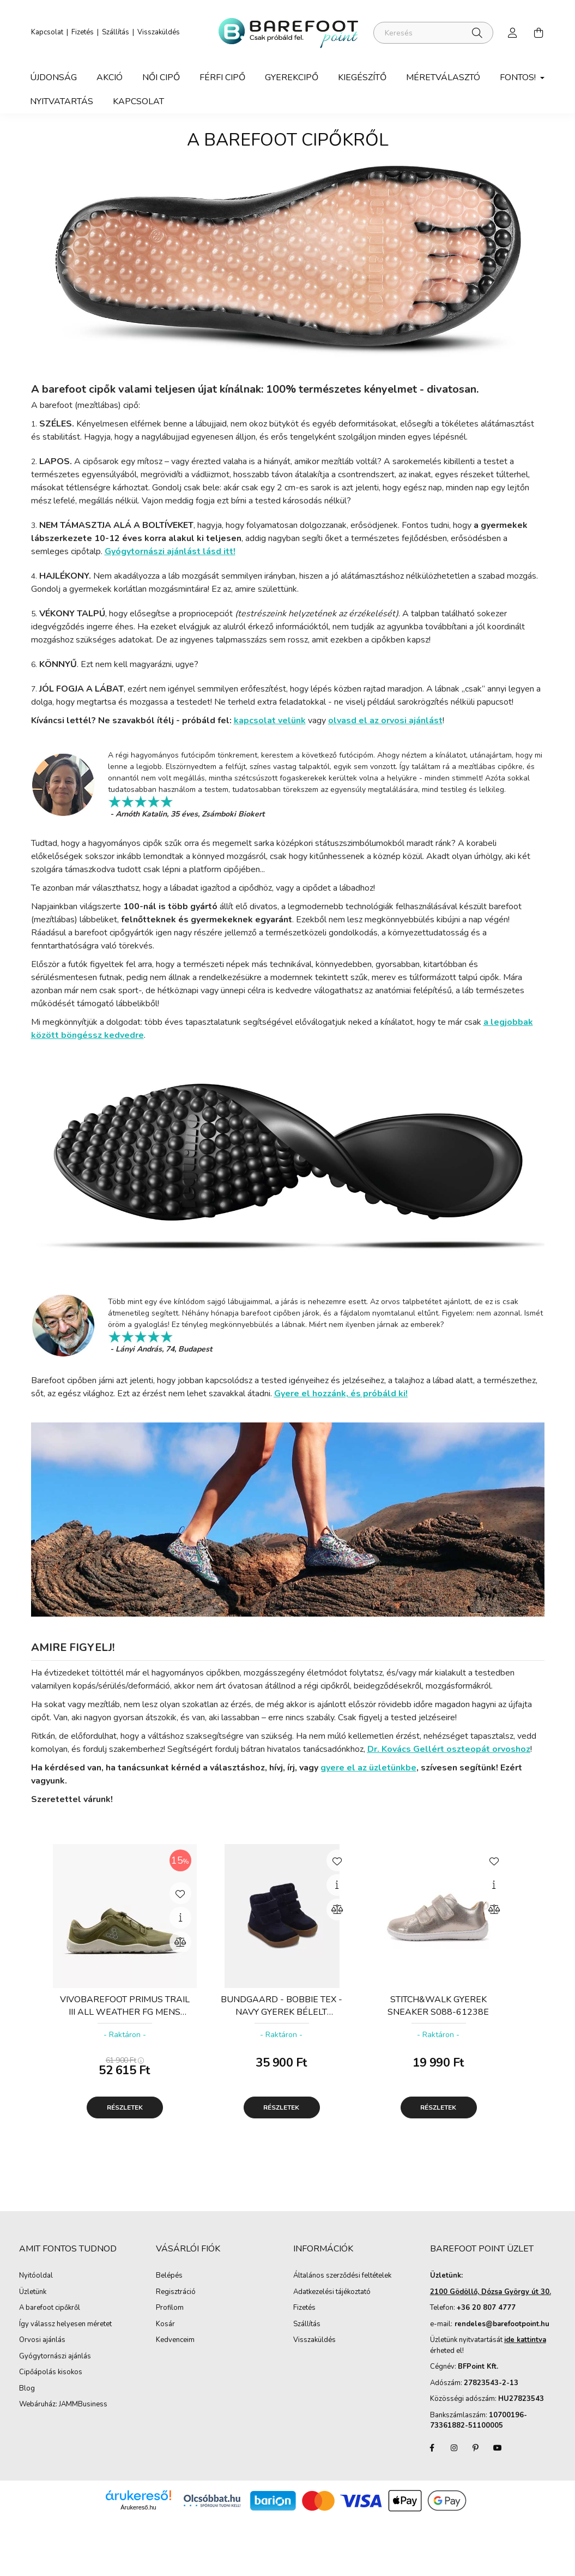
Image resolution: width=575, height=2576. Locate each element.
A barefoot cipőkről (49, 2308)
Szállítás (115, 32)
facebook (432, 2448)
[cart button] (539, 33)
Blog (27, 2389)
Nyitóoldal (36, 2276)
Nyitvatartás (61, 101)
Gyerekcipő (291, 77)
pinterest (476, 2448)
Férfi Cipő (222, 77)
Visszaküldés (158, 32)
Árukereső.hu (138, 2507)
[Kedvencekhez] (180, 1893)
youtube (498, 2448)
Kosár (165, 2324)
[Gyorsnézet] (180, 1918)
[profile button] (513, 33)
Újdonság (53, 77)
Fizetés (82, 32)
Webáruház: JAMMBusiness (63, 2404)
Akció (109, 77)
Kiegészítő (362, 77)
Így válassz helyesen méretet (65, 2324)
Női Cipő (161, 77)
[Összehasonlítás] (180, 1942)
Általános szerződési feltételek (342, 2276)
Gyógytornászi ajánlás (55, 2356)
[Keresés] (433, 33)
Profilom (170, 2308)
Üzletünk (32, 2292)
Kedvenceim (175, 2340)
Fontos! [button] (519, 77)
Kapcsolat (47, 32)
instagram (454, 2448)
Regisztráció (176, 2292)
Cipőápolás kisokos (50, 2372)
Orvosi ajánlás (42, 2340)
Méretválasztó (443, 77)
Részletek (125, 2107)
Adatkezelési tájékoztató (332, 2292)
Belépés (169, 2276)
